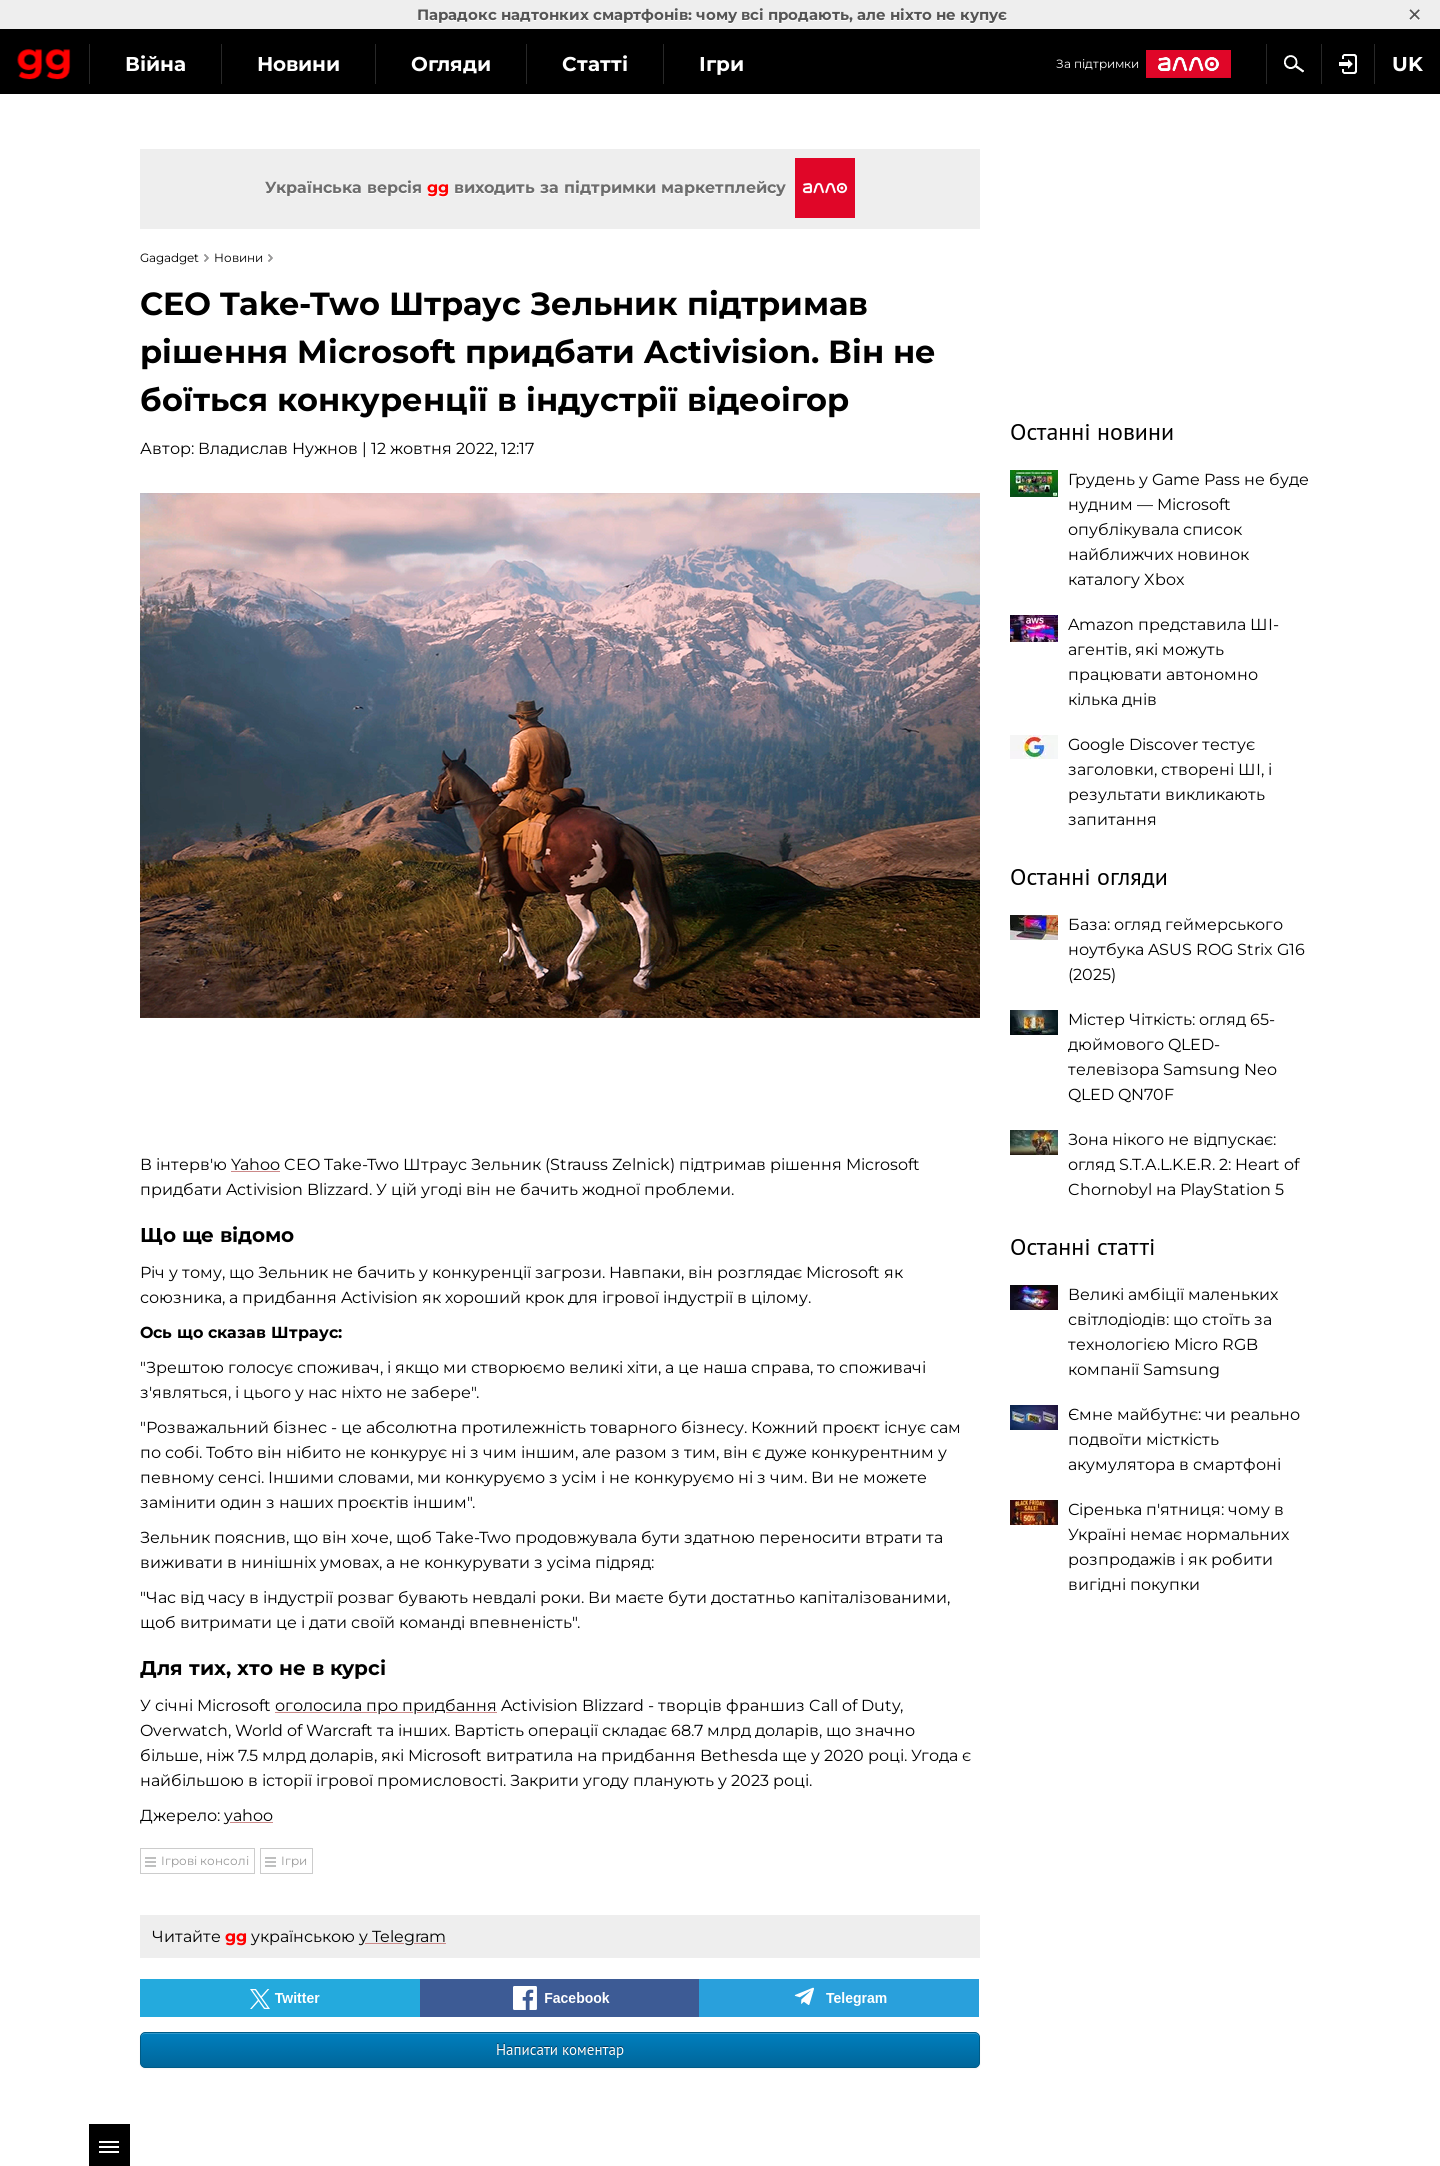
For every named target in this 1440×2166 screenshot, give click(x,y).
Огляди (631, 64)
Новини (478, 64)
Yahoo (255, 1164)
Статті (775, 64)
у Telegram (402, 1936)
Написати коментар (560, 2049)
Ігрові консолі (205, 1860)
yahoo (248, 1815)
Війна (335, 64)
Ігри (901, 64)
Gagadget (134, 61)
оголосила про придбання (386, 1705)
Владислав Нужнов (278, 448)
